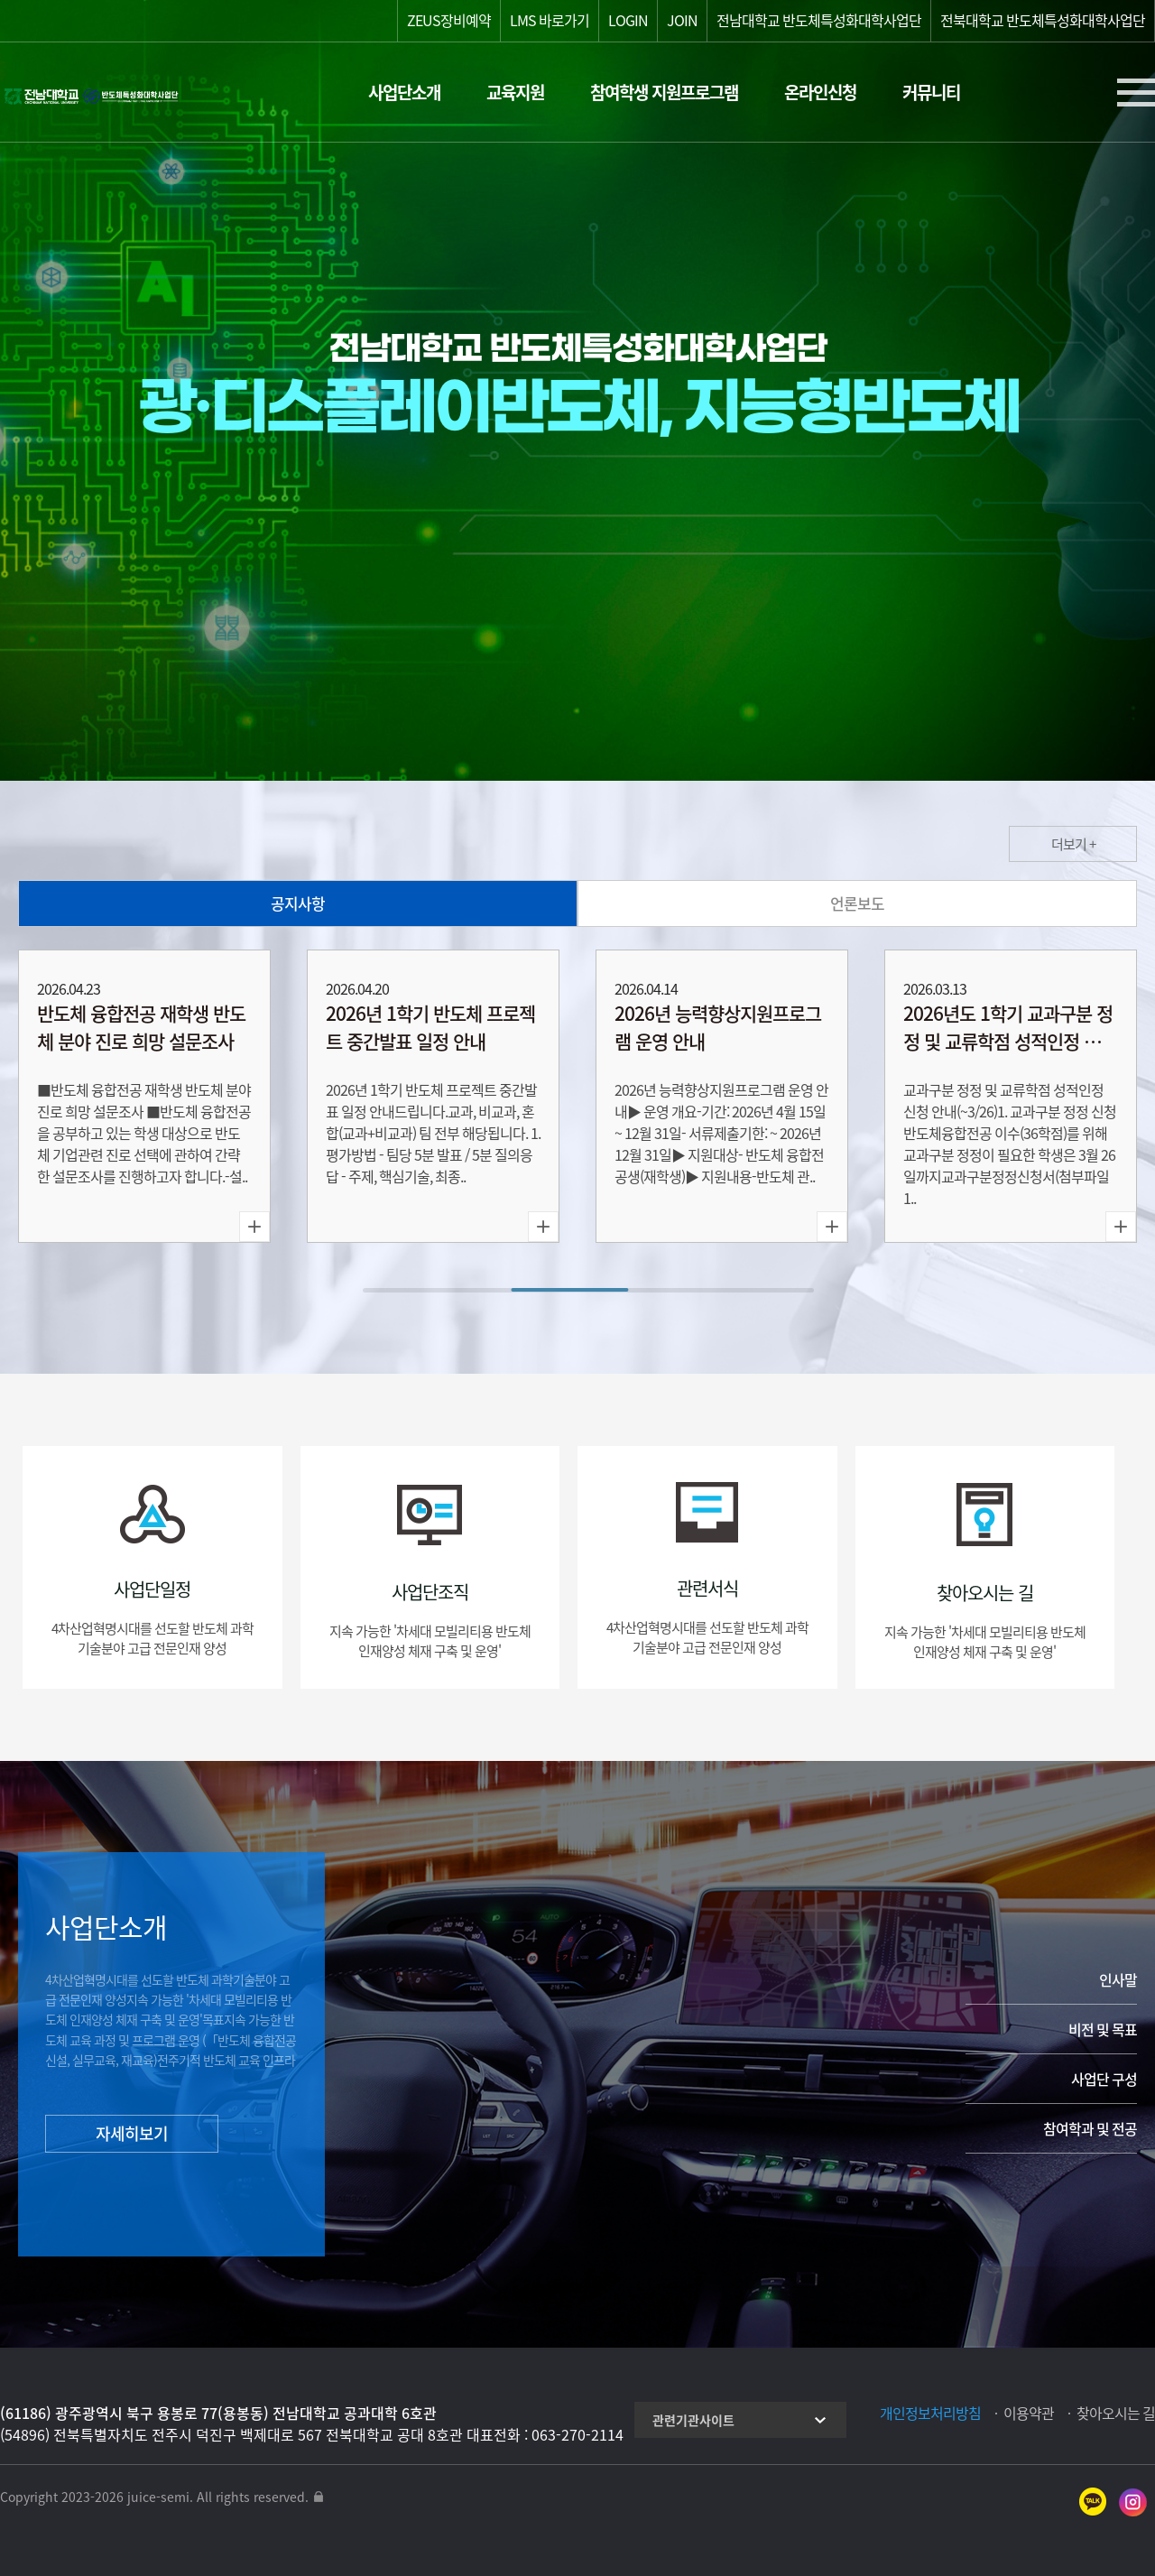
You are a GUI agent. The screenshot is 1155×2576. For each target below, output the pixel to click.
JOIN (682, 20)
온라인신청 (820, 92)
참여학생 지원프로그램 (664, 92)
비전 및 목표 (1102, 2029)
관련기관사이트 (693, 2420)
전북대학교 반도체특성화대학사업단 (1042, 20)
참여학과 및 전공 (1090, 2128)
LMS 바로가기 (549, 20)
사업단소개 (404, 92)
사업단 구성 (1104, 2079)
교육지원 (515, 92)
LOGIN (628, 20)
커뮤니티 (931, 92)
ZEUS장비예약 (449, 20)
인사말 (1118, 1979)
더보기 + (1073, 844)
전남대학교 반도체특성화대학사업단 (818, 20)
